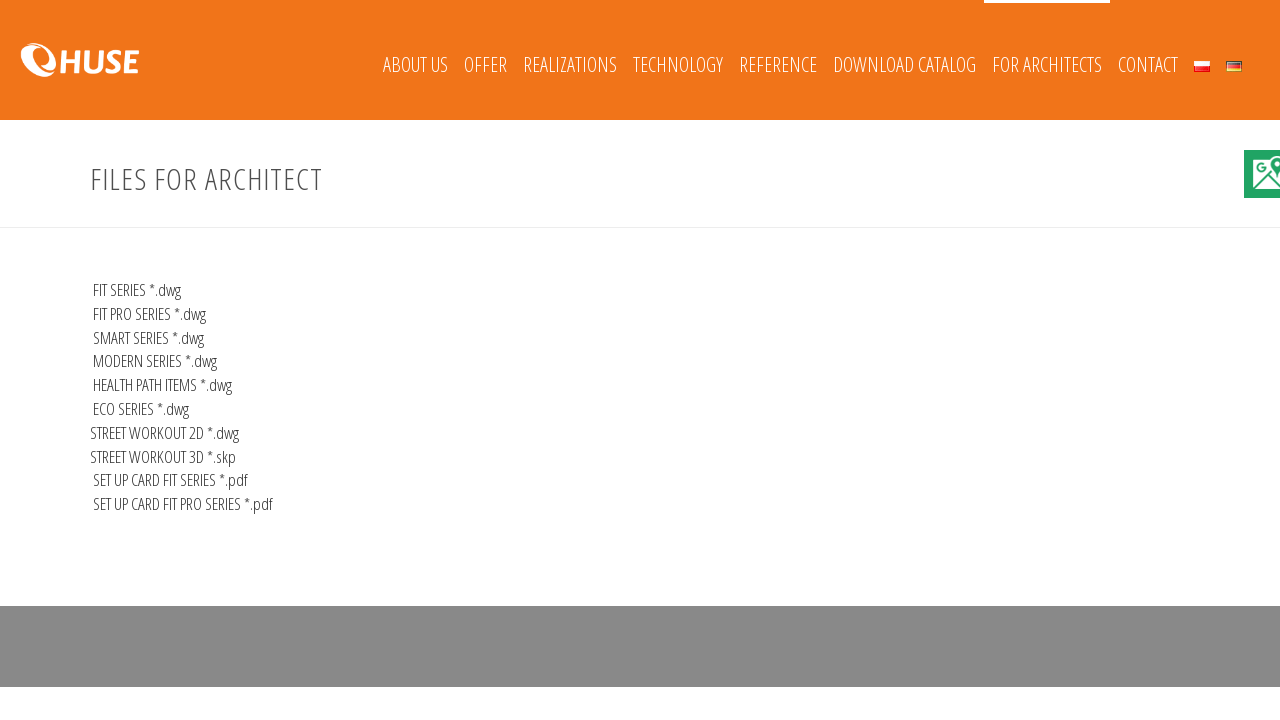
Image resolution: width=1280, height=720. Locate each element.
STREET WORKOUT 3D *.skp (163, 456)
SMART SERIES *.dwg (147, 337)
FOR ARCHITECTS (1047, 64)
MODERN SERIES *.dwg (153, 360)
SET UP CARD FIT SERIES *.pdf (169, 479)
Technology (678, 64)
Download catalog (904, 64)
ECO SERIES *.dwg (139, 408)
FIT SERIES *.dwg (135, 289)
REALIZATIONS (570, 64)
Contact (1148, 64)
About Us (415, 64)
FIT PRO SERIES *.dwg (148, 313)
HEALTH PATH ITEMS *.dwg (161, 384)
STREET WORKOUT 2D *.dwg (164, 432)
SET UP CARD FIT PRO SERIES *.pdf (181, 503)
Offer (485, 64)
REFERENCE (778, 64)
